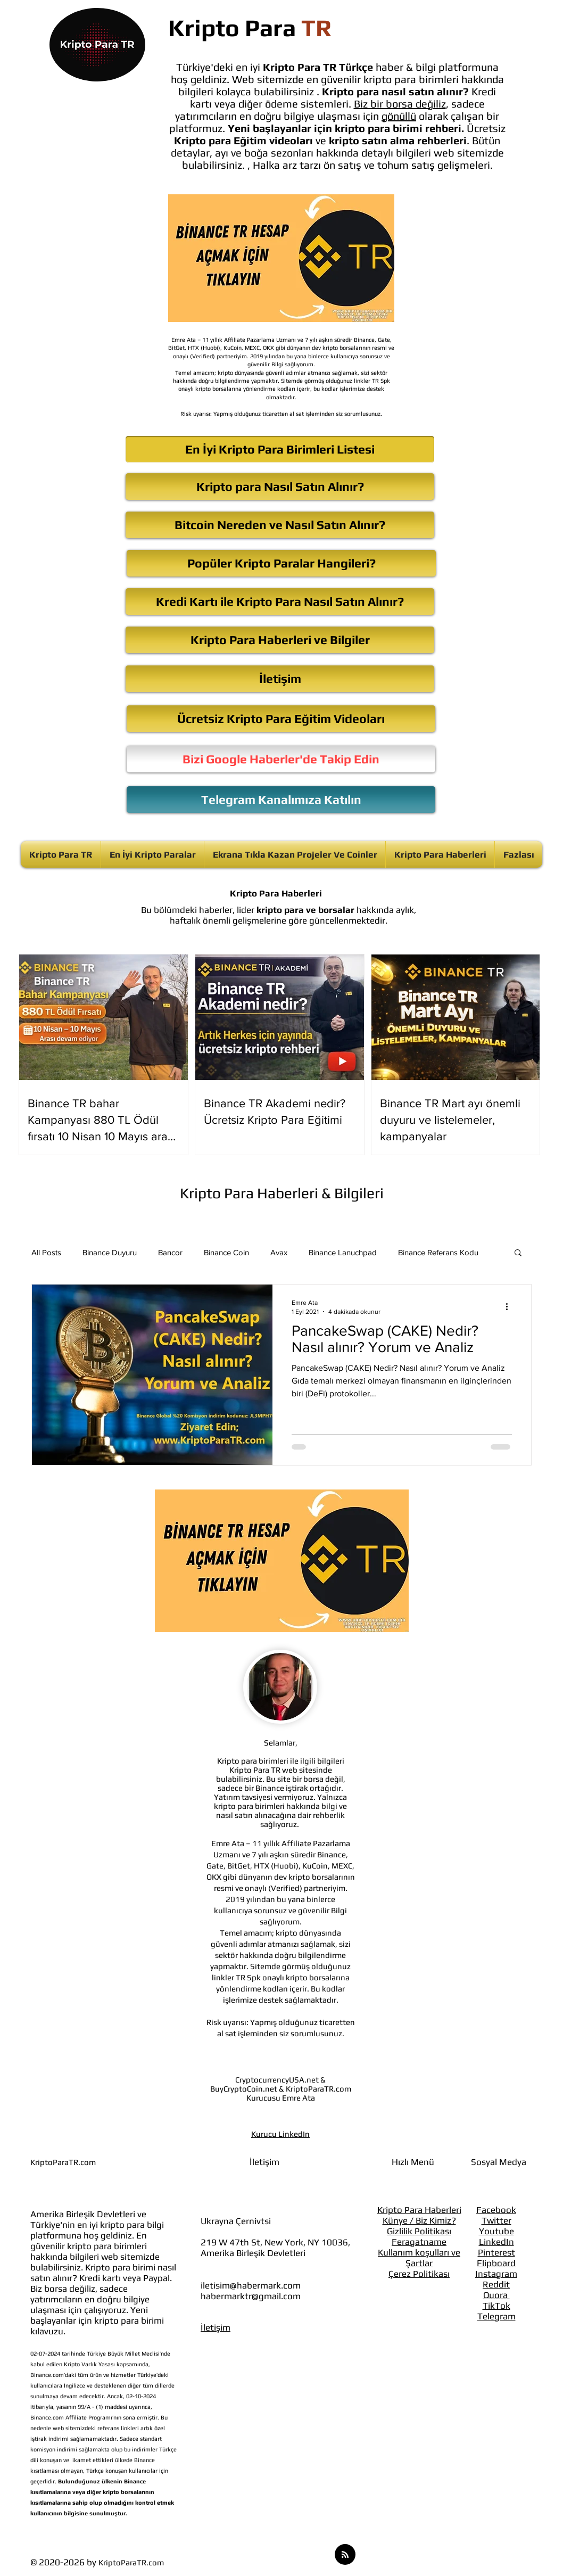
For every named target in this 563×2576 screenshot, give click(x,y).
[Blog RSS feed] (345, 2555)
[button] (518, 1253)
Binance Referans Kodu (438, 1252)
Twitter (496, 2220)
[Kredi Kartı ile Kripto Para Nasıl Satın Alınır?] (280, 601)
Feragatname (419, 2241)
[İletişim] (280, 678)
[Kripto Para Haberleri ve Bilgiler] (280, 640)
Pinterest (496, 2252)
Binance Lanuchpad (343, 1252)
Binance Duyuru (109, 1252)
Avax (278, 1252)
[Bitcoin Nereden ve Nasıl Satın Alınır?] (280, 525)
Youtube (496, 2231)
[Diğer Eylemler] (510, 1306)
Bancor (170, 1252)
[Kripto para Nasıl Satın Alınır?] (280, 486)
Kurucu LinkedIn (280, 2133)
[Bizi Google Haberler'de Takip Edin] (281, 759)
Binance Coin (226, 1252)
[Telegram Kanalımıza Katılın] (281, 799)
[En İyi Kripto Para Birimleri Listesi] (280, 449)
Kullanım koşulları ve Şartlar (419, 2257)
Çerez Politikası (419, 2273)
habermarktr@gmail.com (251, 2296)
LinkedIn (496, 2241)
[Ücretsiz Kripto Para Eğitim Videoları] (281, 718)
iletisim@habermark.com (251, 2285)
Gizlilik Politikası (419, 2231)
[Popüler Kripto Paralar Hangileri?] (281, 563)
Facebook (496, 2209)
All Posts (46, 1252)
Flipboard (496, 2263)
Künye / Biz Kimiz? (419, 2220)
